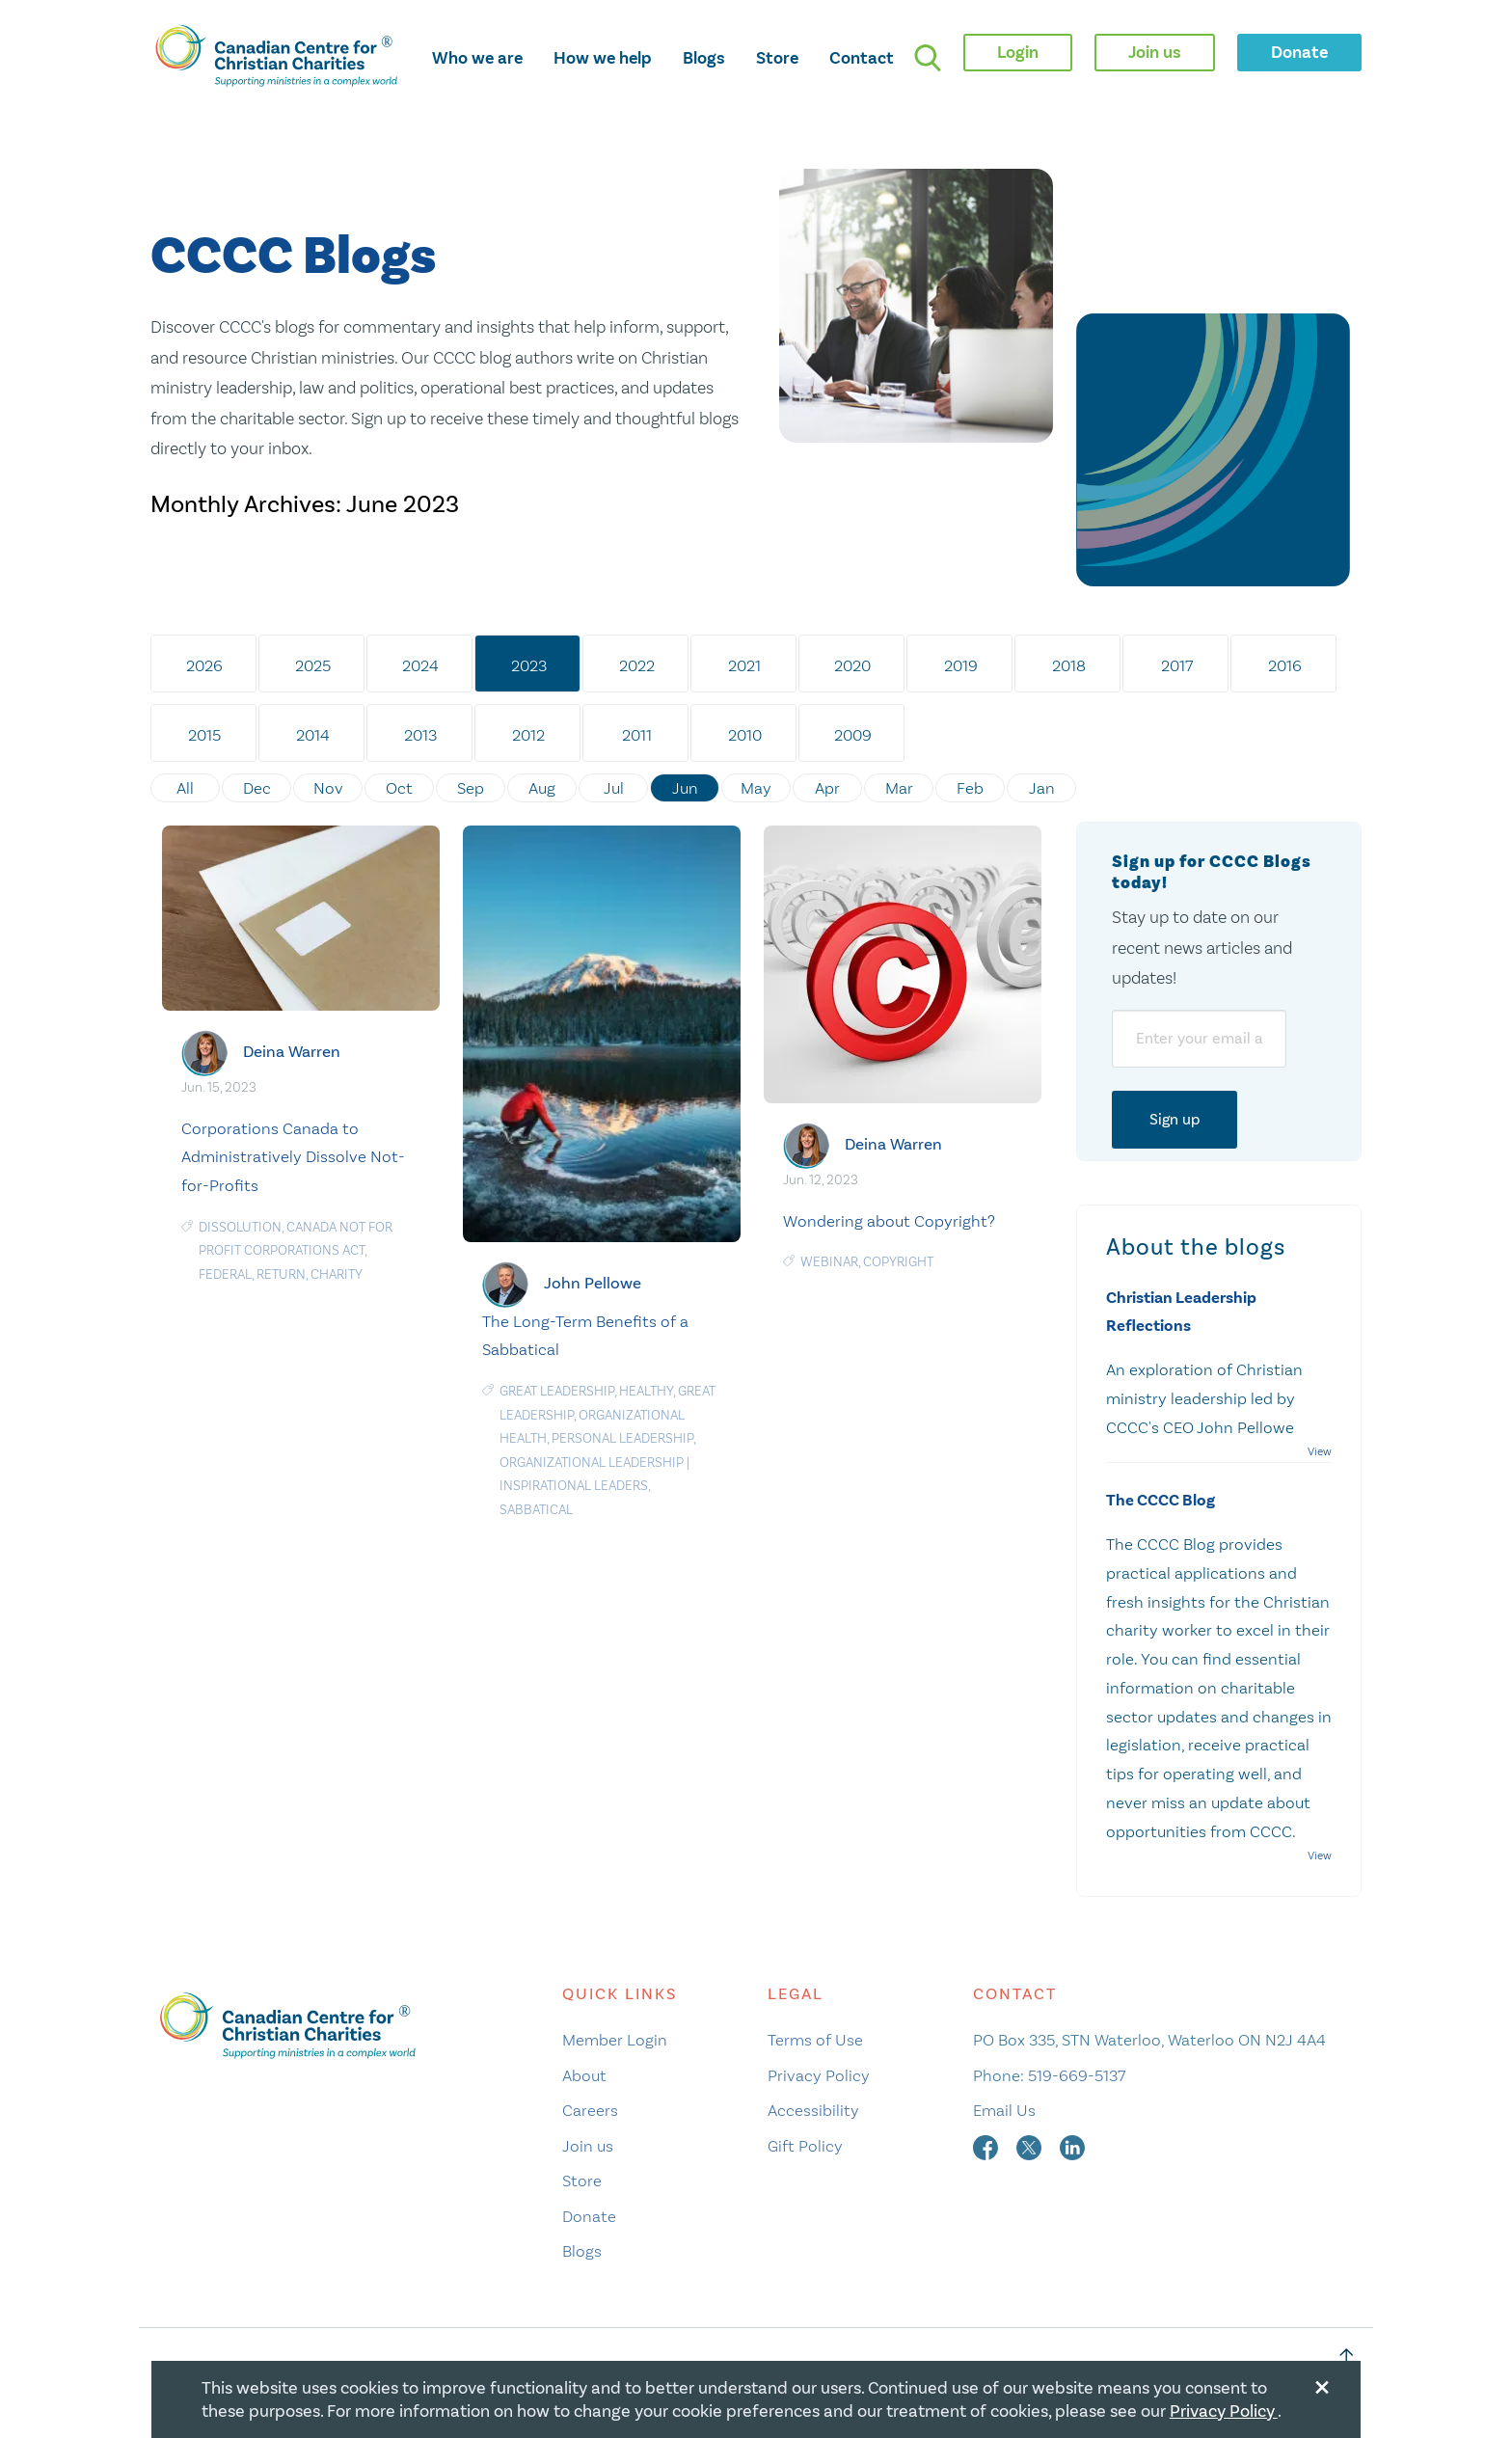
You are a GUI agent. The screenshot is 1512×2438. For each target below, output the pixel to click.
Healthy (646, 1391)
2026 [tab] (204, 665)
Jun (685, 788)
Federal (225, 1274)
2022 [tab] (637, 665)
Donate (589, 2216)
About (584, 2075)
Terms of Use (815, 2039)
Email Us (1004, 2110)
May (756, 788)
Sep (470, 788)
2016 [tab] (1285, 665)
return (281, 1274)
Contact (861, 57)
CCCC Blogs (293, 257)
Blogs (704, 57)
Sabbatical (536, 1510)
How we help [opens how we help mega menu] (603, 57)
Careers (590, 2110)
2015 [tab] (204, 735)
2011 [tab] (637, 735)
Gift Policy (805, 2145)
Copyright (898, 1262)
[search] (927, 57)
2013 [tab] (420, 735)
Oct (399, 788)
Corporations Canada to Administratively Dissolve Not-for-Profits (293, 1157)
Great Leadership (557, 1391)
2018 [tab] (1069, 665)
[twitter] (1030, 2145)
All (185, 788)
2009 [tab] (853, 735)
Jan (1042, 788)
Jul (614, 788)
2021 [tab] (744, 665)
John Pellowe (592, 1283)
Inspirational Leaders (574, 1485)
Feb (970, 788)
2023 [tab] (529, 665)
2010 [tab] (745, 735)
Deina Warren (291, 1052)
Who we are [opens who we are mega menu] (477, 57)
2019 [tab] (961, 665)
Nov (328, 788)
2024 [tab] (420, 665)
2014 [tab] (313, 735)
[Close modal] (1322, 2384)
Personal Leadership (622, 1438)
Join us (587, 2145)
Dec (257, 788)
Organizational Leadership (592, 1462)
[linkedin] (1072, 2145)
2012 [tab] (528, 735)
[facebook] (987, 2145)
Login (1018, 52)
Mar (899, 788)
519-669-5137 (1076, 2075)
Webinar (829, 1262)
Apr (827, 788)
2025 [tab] (313, 665)
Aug (541, 788)
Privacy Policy (819, 2075)
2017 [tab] (1177, 665)
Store (777, 57)
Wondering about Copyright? (889, 1221)
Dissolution (240, 1227)
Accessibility (813, 2110)
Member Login (614, 2039)
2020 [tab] (852, 665)
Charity (336, 1274)
